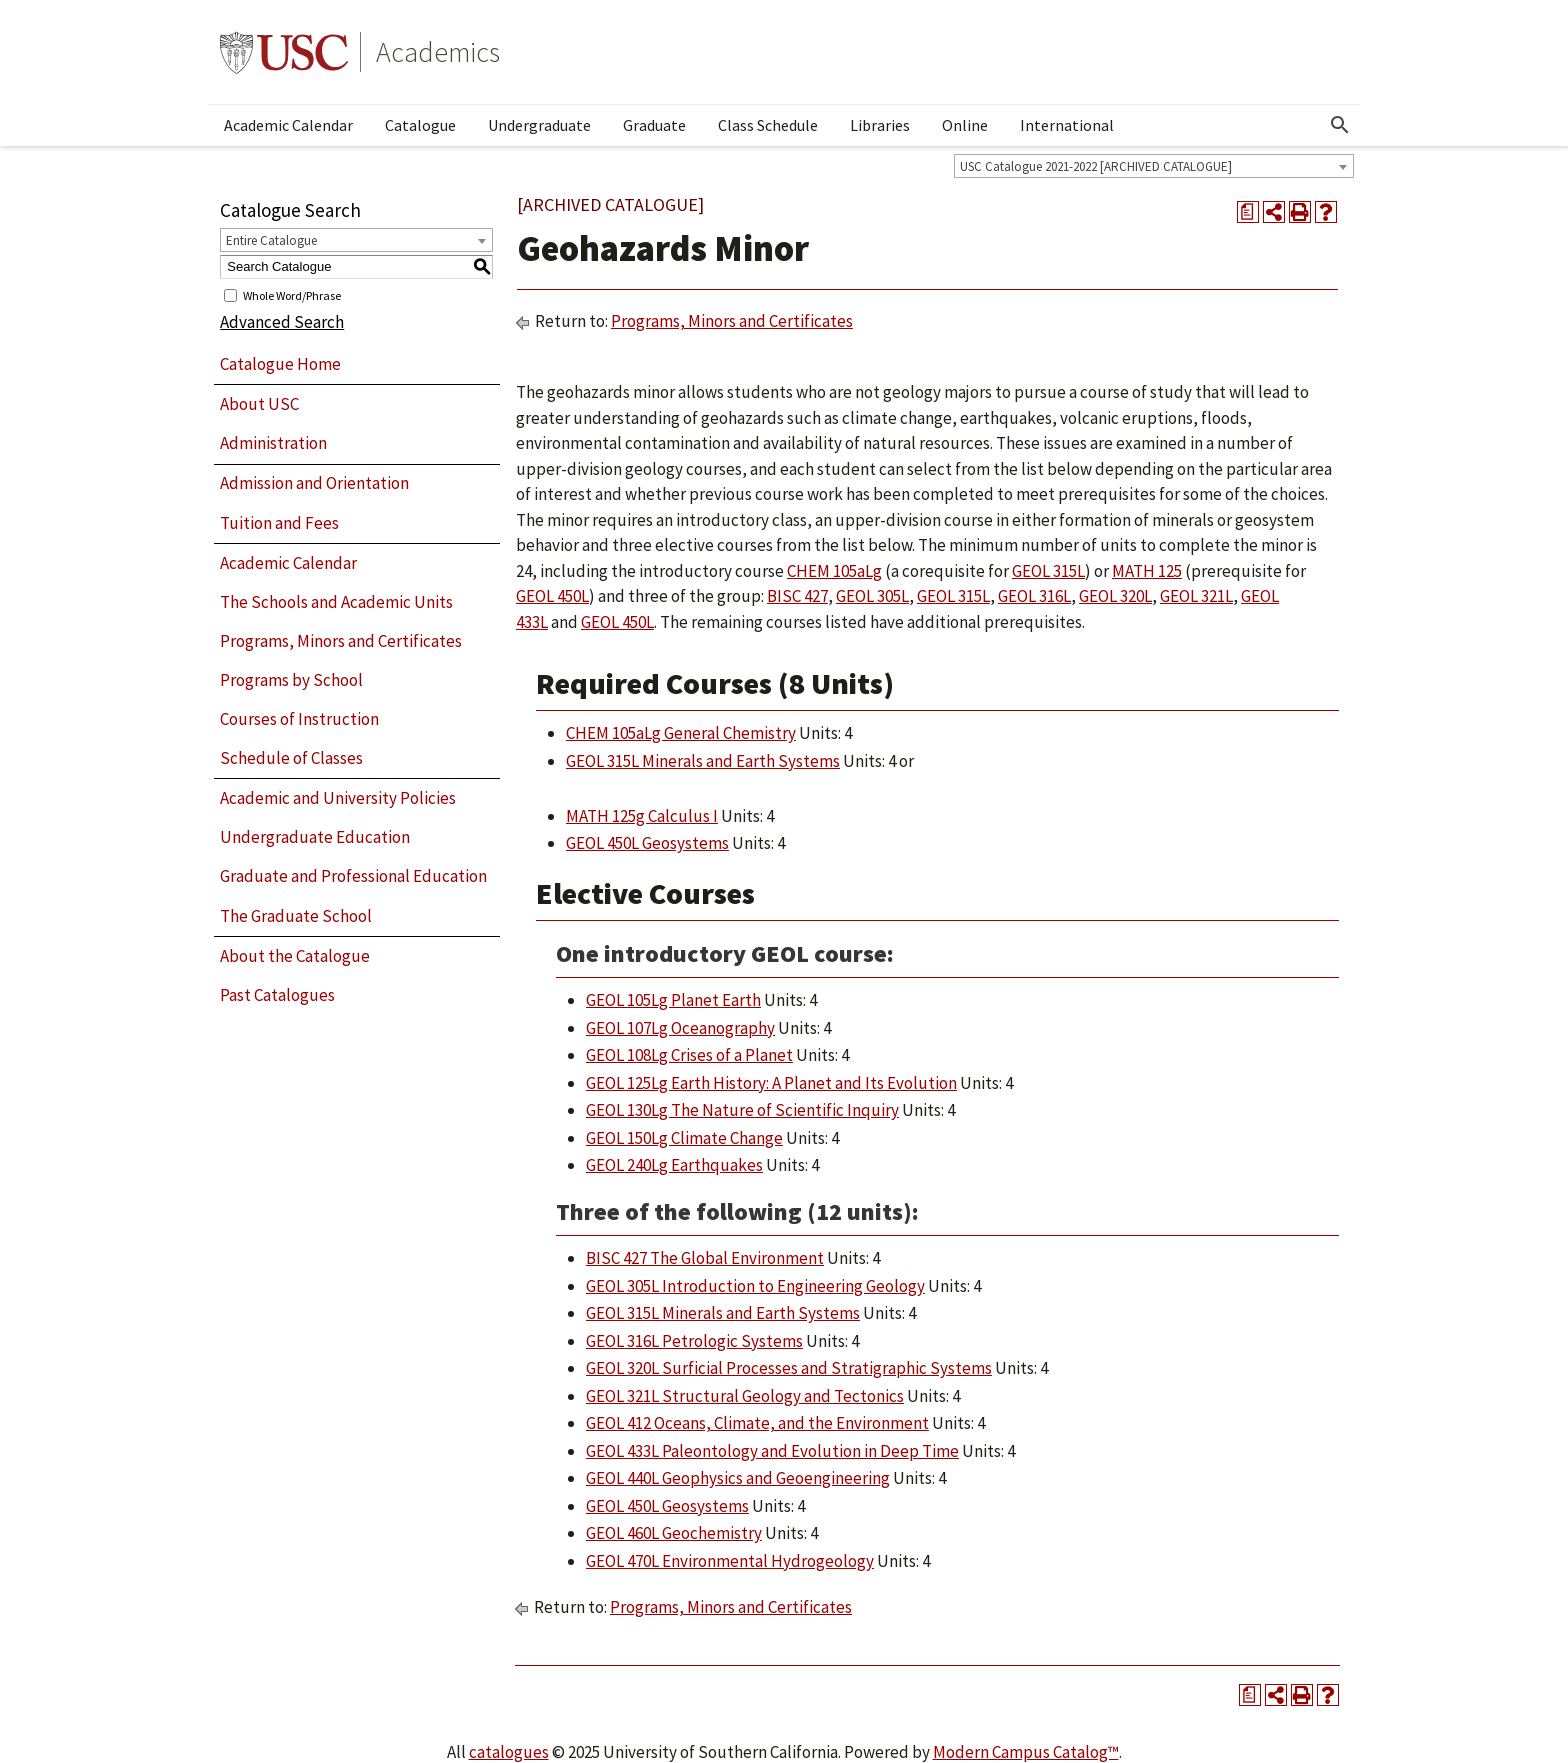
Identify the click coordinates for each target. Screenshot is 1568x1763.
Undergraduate (539, 125)
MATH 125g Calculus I (642, 816)
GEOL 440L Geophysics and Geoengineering (738, 1478)
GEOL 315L (1048, 571)
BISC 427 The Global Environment (705, 1258)
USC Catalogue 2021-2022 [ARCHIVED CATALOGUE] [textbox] (1096, 166)
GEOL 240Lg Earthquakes (674, 1165)
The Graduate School (296, 916)
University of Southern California (284, 52)
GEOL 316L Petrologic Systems (694, 1341)
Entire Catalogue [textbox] (271, 240)
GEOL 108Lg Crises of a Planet (689, 1055)
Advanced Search (282, 322)
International (1067, 125)
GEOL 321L (1196, 596)
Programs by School (291, 680)
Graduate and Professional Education (353, 876)
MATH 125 (1147, 571)
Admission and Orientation (314, 483)
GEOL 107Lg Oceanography (680, 1028)
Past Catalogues (277, 995)
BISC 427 (797, 596)
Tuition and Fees (279, 523)
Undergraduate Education (315, 837)
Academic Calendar (288, 125)
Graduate (654, 125)
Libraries (880, 125)
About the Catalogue (295, 956)
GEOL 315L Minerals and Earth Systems (703, 761)
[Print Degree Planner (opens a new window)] (1248, 212)
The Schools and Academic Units (336, 602)
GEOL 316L (1034, 596)
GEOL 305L (872, 596)
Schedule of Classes (291, 758)
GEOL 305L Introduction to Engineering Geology (755, 1286)
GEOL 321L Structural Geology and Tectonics (745, 1396)
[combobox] (1154, 166)
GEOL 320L (1115, 596)
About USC (259, 404)
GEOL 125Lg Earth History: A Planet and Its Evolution (771, 1083)
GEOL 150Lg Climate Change (684, 1138)
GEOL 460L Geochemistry (674, 1533)
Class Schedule (768, 125)
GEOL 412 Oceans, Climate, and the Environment (757, 1423)
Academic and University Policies (338, 798)
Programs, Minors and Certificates (341, 641)
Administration (273, 443)
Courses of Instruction (299, 719)
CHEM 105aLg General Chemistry (681, 733)
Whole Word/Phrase (292, 294)
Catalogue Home (280, 364)
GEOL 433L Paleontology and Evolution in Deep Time (772, 1451)
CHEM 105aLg (834, 571)
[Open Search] (1340, 125)
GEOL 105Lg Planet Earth (673, 1000)
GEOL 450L (552, 596)
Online (965, 125)
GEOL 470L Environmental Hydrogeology (730, 1561)
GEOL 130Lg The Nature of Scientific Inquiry (742, 1110)
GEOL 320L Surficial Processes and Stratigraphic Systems (789, 1368)
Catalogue (420, 125)
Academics (438, 52)
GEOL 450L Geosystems (647, 843)
